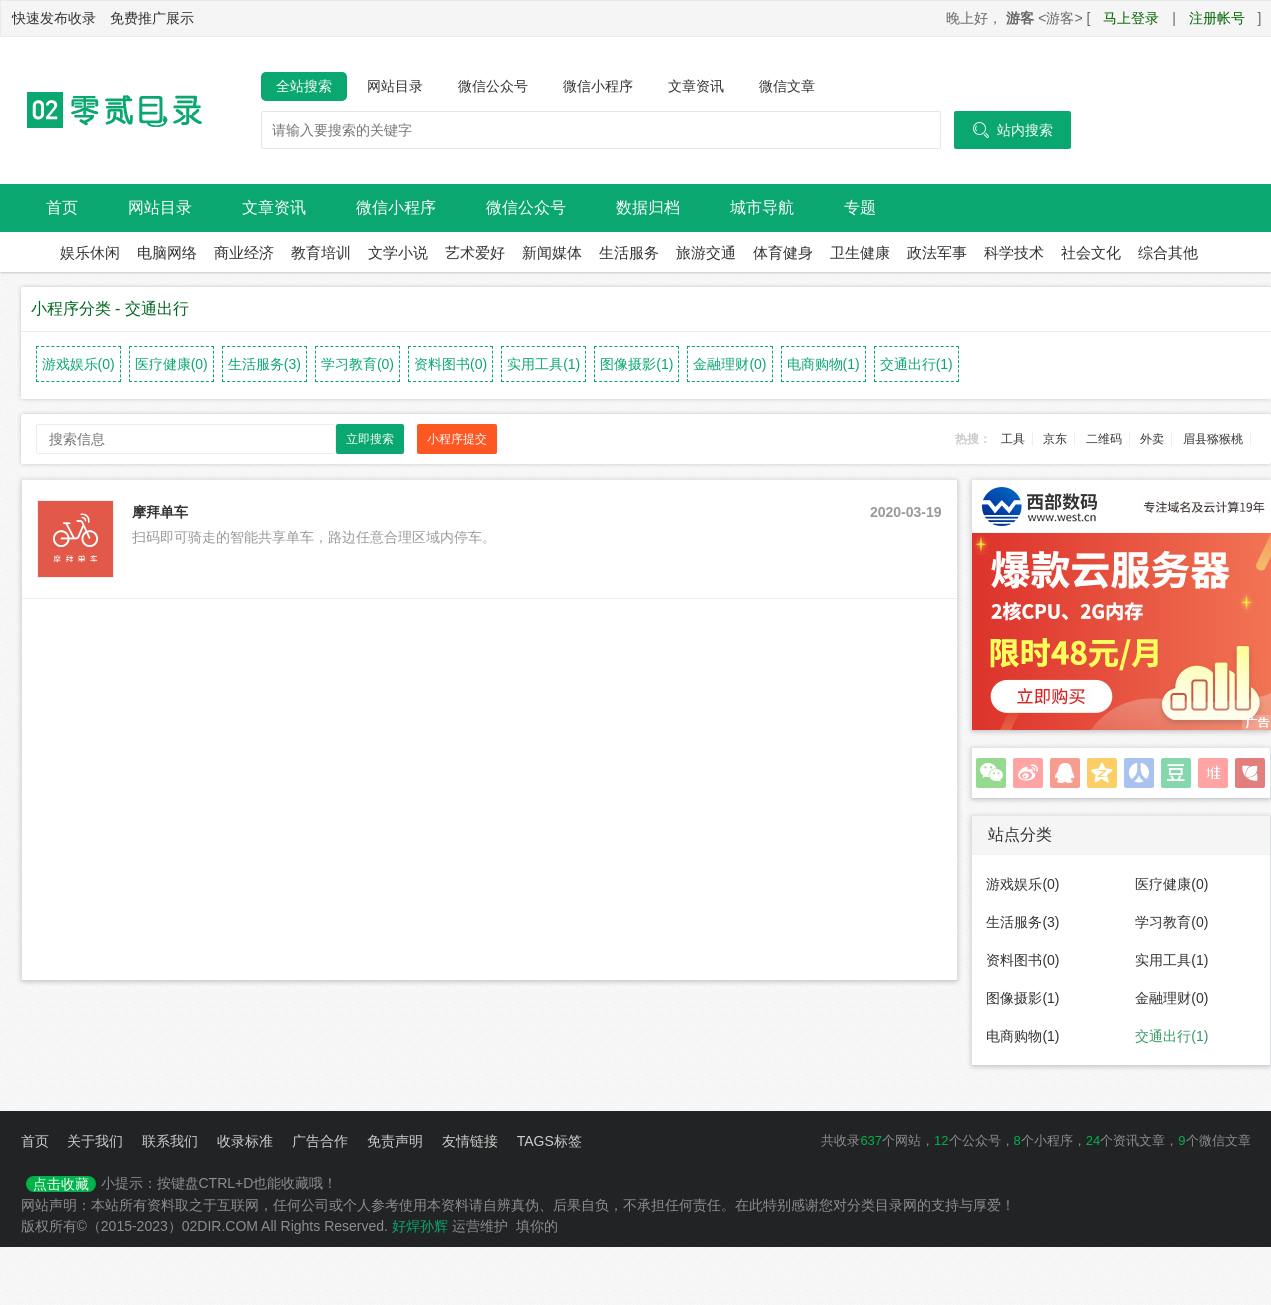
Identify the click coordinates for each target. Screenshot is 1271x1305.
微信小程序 (598, 86)
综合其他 (1168, 252)
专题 (860, 207)
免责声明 (395, 1141)
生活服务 (629, 252)
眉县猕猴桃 (1213, 439)
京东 (1055, 439)
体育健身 (783, 252)
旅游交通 (706, 252)
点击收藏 (61, 1184)
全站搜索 (304, 86)
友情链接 (470, 1141)
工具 (1013, 439)
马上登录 (1131, 18)
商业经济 (244, 252)
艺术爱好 (475, 252)
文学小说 (398, 252)
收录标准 (245, 1141)
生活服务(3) (264, 364)
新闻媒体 (552, 252)
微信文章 (787, 86)
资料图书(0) (450, 364)
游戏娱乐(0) (78, 364)
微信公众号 (493, 86)
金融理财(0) (729, 364)
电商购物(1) (823, 364)
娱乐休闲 (90, 252)
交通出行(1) (916, 364)
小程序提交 (457, 439)
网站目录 (395, 86)
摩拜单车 (160, 512)
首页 (62, 207)
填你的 (537, 1226)
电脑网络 (167, 252)
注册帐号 (1217, 18)
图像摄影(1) (636, 364)
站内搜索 (1012, 130)
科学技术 (1014, 252)
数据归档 (648, 207)
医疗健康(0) (171, 364)
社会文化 (1091, 252)
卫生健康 (860, 252)
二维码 (1104, 439)
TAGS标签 (549, 1141)
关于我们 (95, 1141)
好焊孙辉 (420, 1226)
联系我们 (170, 1141)
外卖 (1152, 439)
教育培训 (321, 252)
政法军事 (937, 252)
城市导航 (762, 207)
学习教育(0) (357, 364)
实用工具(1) (543, 364)
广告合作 (320, 1141)
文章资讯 (696, 86)
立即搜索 (370, 439)
